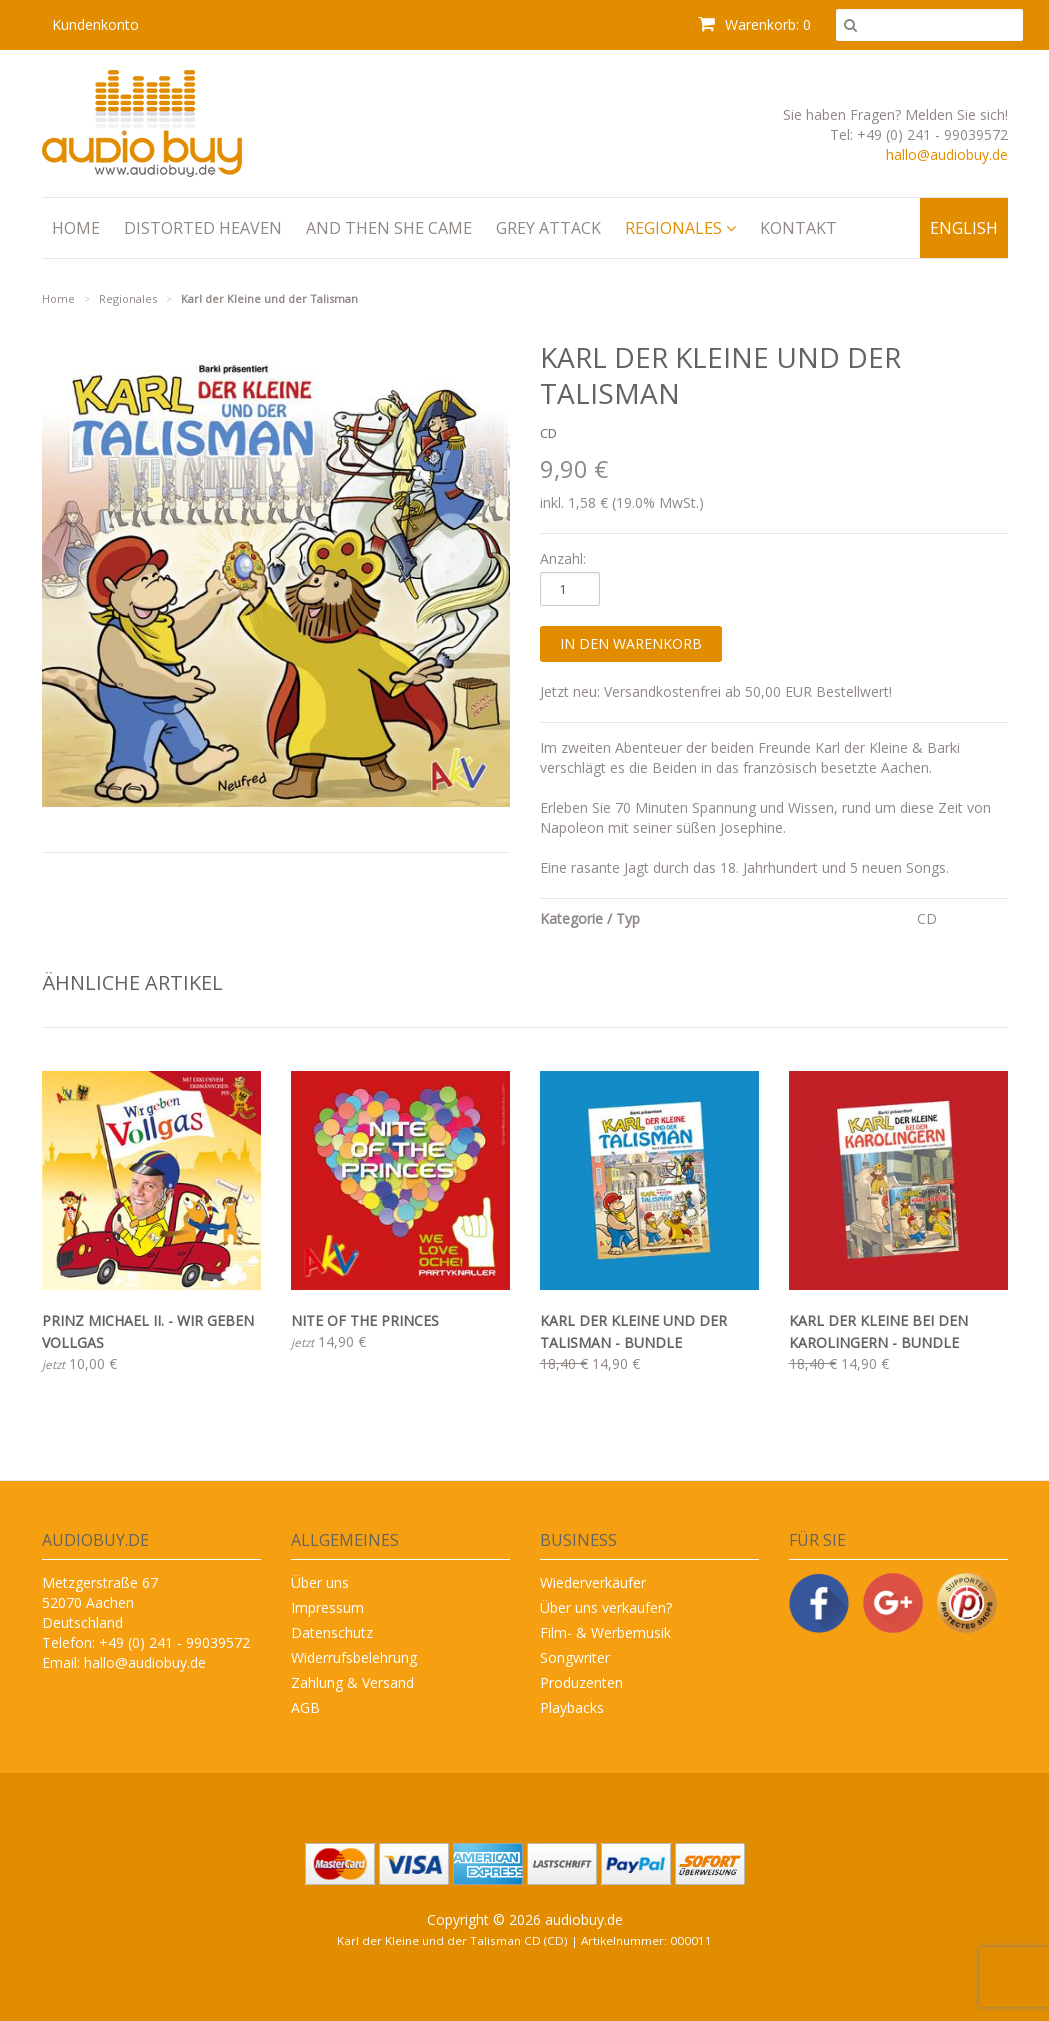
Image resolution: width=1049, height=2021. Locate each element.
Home (76, 228)
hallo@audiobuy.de (947, 154)
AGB (305, 1707)
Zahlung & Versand (352, 1682)
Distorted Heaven (203, 228)
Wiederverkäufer (593, 1582)
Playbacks (572, 1707)
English (964, 228)
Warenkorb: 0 (754, 24)
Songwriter (575, 1657)
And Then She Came (389, 228)
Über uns (320, 1582)
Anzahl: (563, 558)
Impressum (327, 1607)
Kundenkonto (95, 24)
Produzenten (581, 1682)
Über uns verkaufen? (606, 1607)
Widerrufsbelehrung (354, 1657)
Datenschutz (332, 1632)
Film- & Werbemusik (605, 1632)
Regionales (680, 228)
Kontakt (798, 228)
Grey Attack (548, 228)
